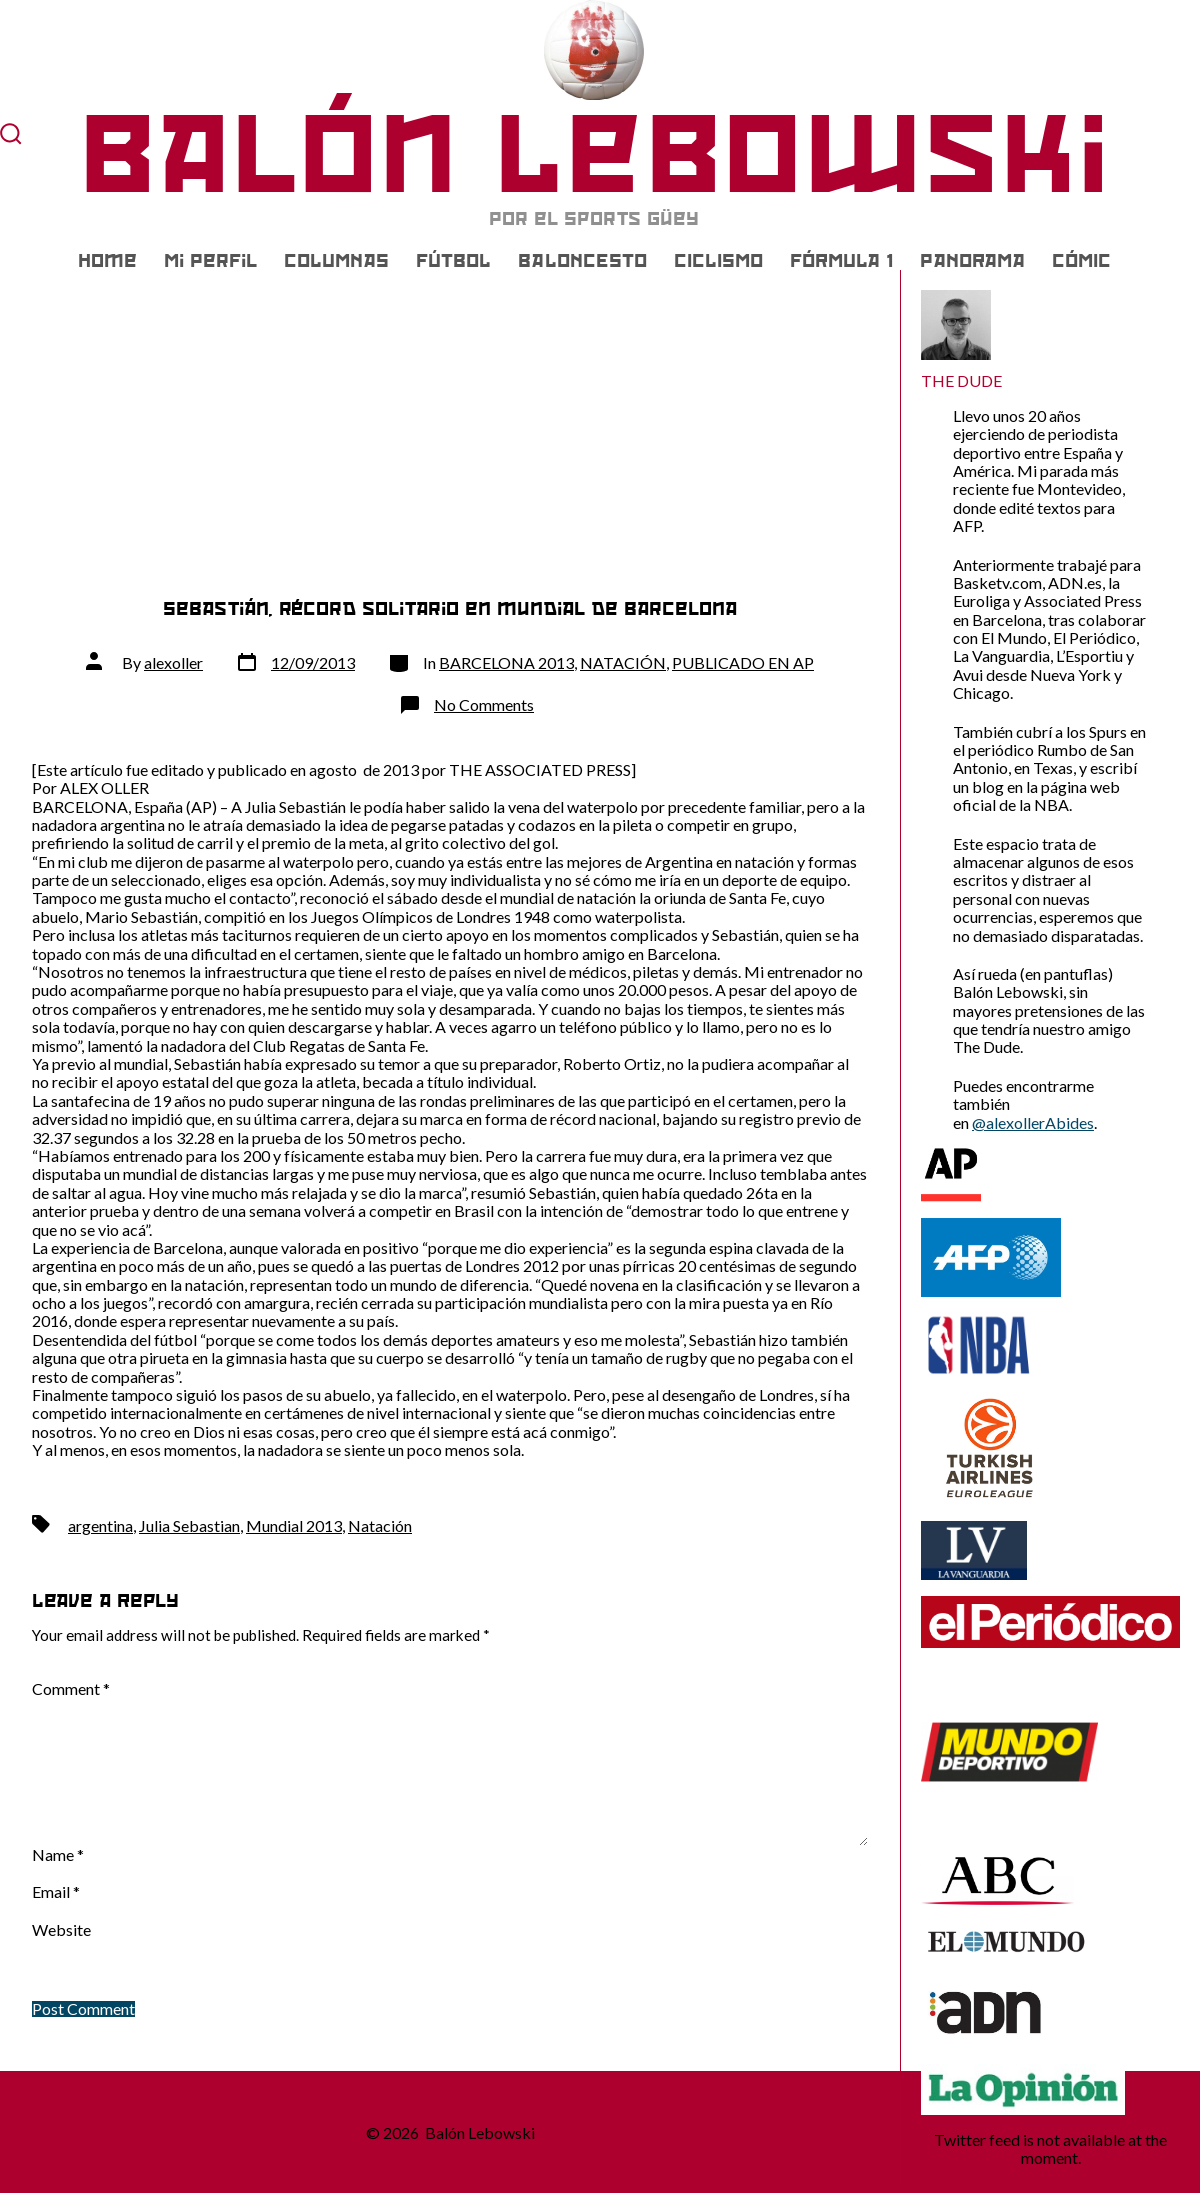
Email (56, 1892)
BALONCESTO (582, 261)
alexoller (173, 662)
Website (61, 1930)
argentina (100, 1525)
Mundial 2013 (294, 1525)
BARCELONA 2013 (506, 662)
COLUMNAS (336, 261)
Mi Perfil (210, 261)
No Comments (484, 704)
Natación (380, 1525)
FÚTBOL (453, 261)
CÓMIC (1081, 261)
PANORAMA (972, 261)
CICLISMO (718, 261)
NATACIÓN (623, 662)
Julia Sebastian (189, 1525)
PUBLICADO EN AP (743, 662)
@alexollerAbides (1033, 1122)
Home (107, 261)
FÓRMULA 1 (841, 261)
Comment (71, 1689)
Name (58, 1855)
